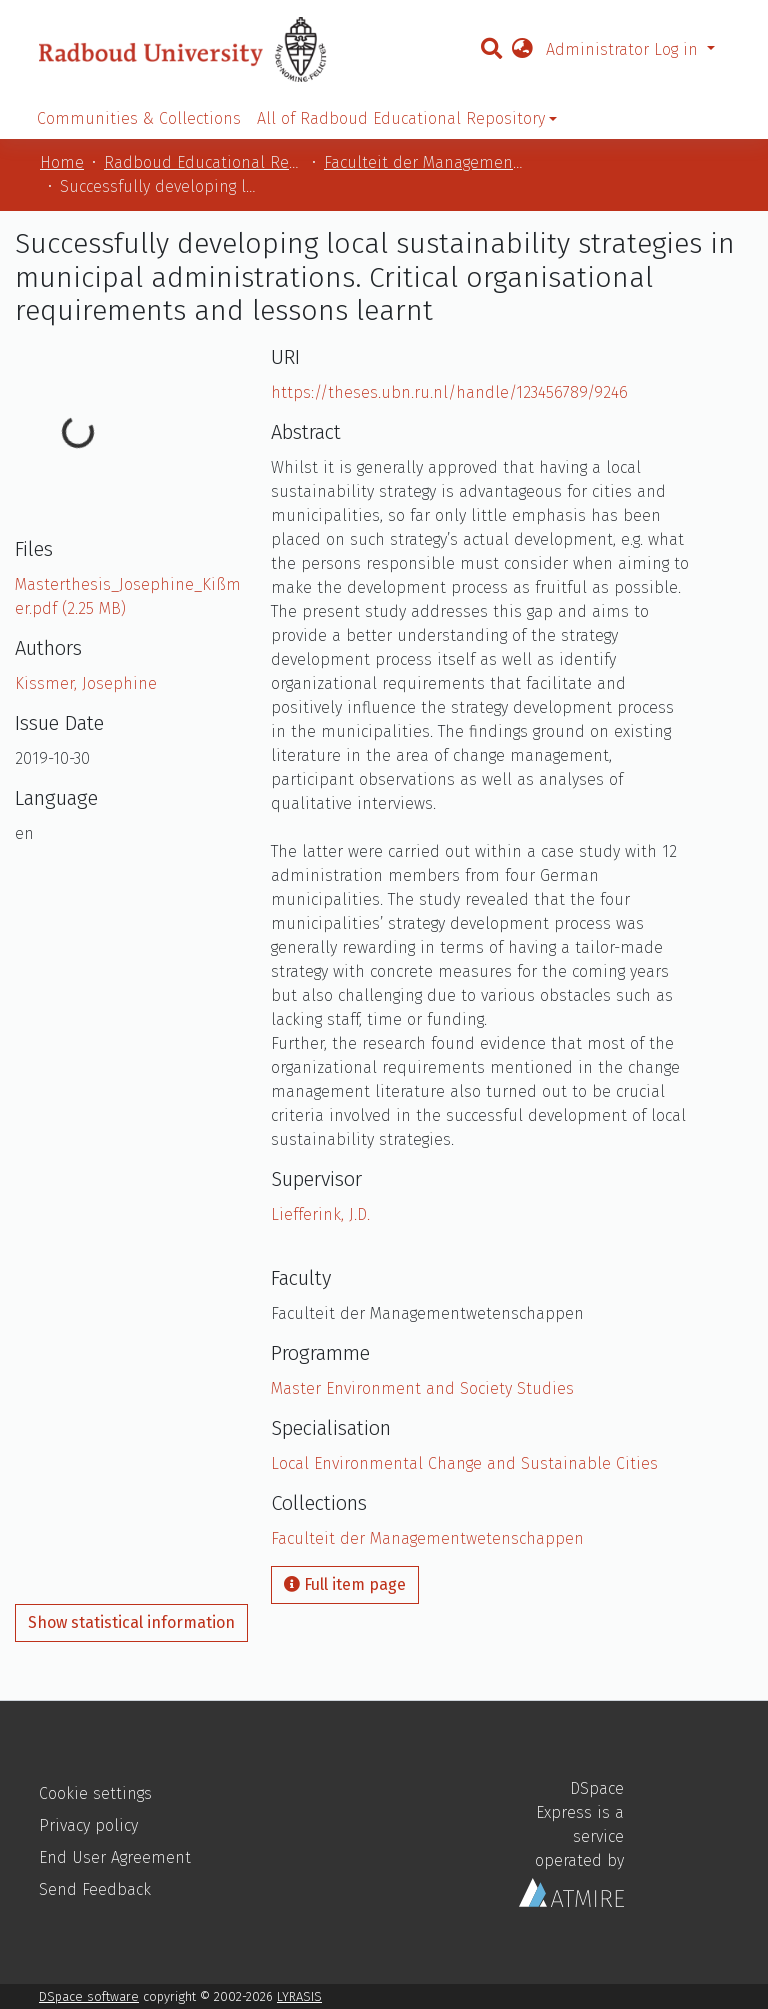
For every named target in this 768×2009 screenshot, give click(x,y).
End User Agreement (115, 1857)
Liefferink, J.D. (320, 1214)
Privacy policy (88, 1825)
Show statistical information (131, 1622)
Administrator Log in (624, 49)
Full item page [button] (345, 1584)
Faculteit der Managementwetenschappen (424, 162)
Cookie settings (95, 1793)
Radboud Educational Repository (204, 162)
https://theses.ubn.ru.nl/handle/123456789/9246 (449, 392)
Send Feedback (95, 1889)
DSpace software (89, 1996)
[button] (522, 50)
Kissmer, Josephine (86, 683)
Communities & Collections (139, 118)
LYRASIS (299, 1996)
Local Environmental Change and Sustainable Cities (464, 1463)
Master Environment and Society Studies (422, 1388)
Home (62, 162)
